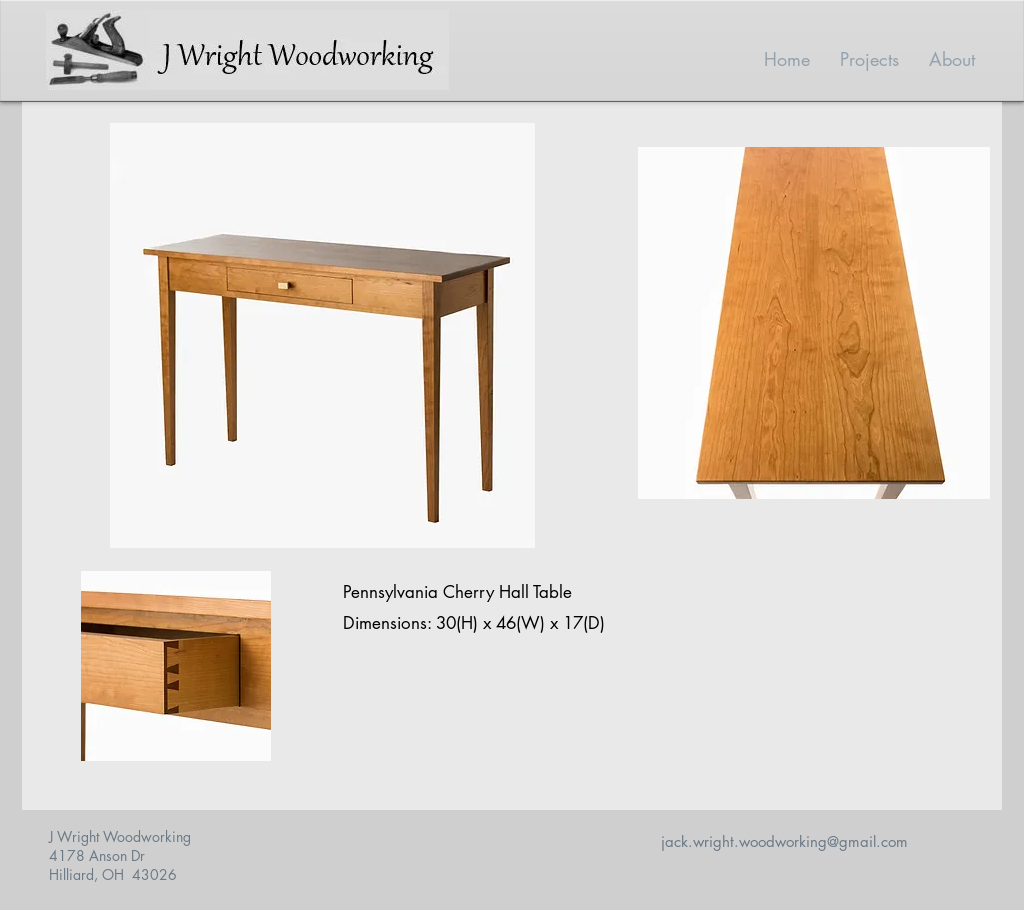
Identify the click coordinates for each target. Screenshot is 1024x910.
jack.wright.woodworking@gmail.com (784, 841)
